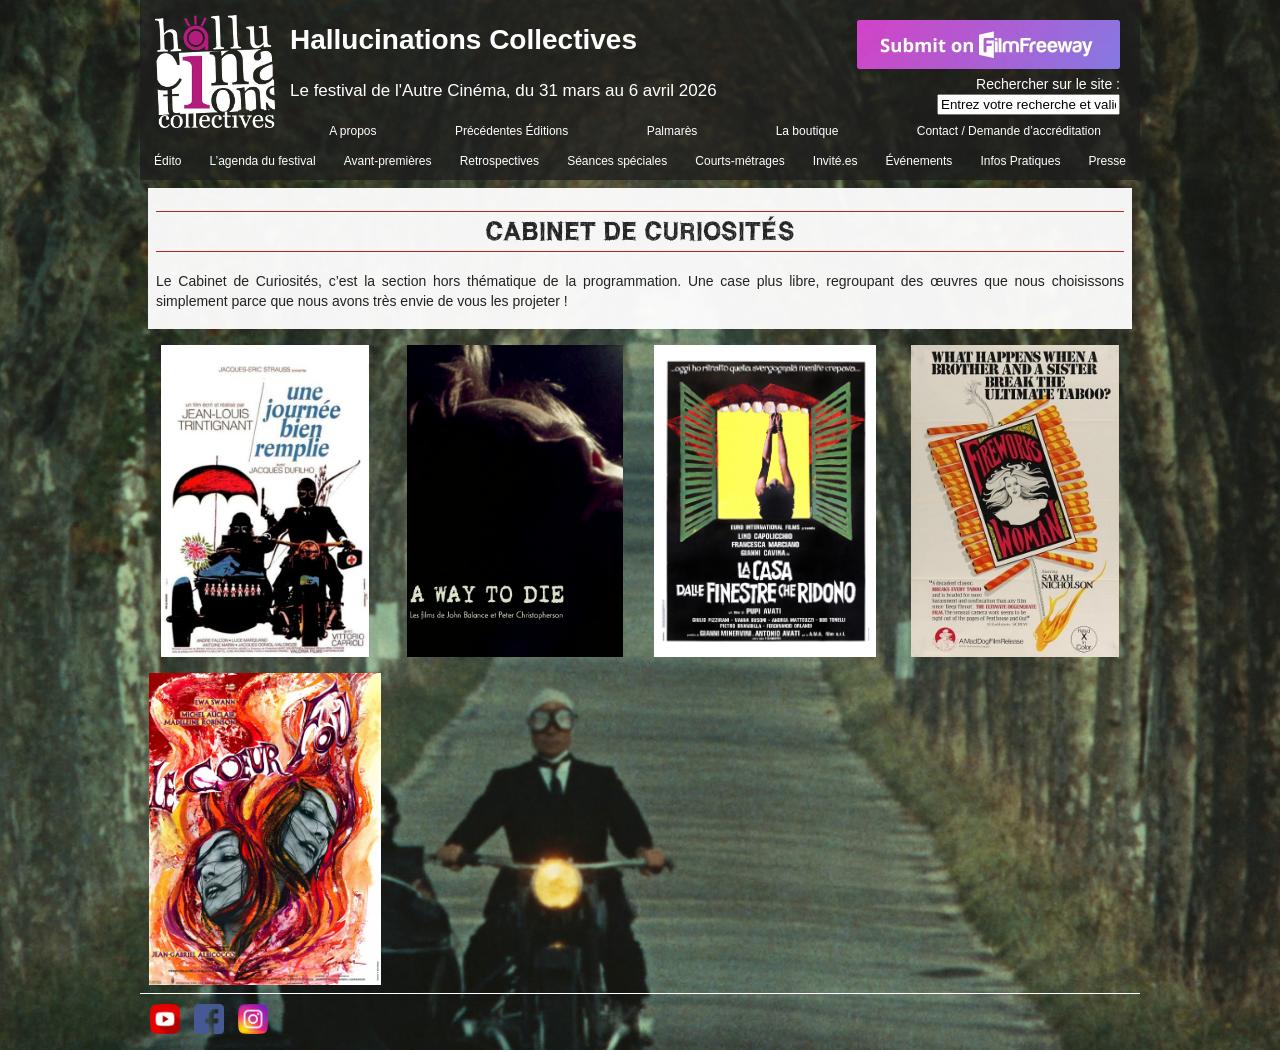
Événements (919, 161)
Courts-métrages (739, 161)
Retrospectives (499, 161)
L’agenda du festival (263, 161)
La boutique (807, 131)
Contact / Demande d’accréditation (1009, 131)
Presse (1107, 161)
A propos (352, 131)
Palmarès (672, 131)
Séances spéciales (617, 161)
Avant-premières (388, 161)
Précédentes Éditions (511, 131)
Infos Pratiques (1020, 161)
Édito (167, 161)
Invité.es (835, 161)
